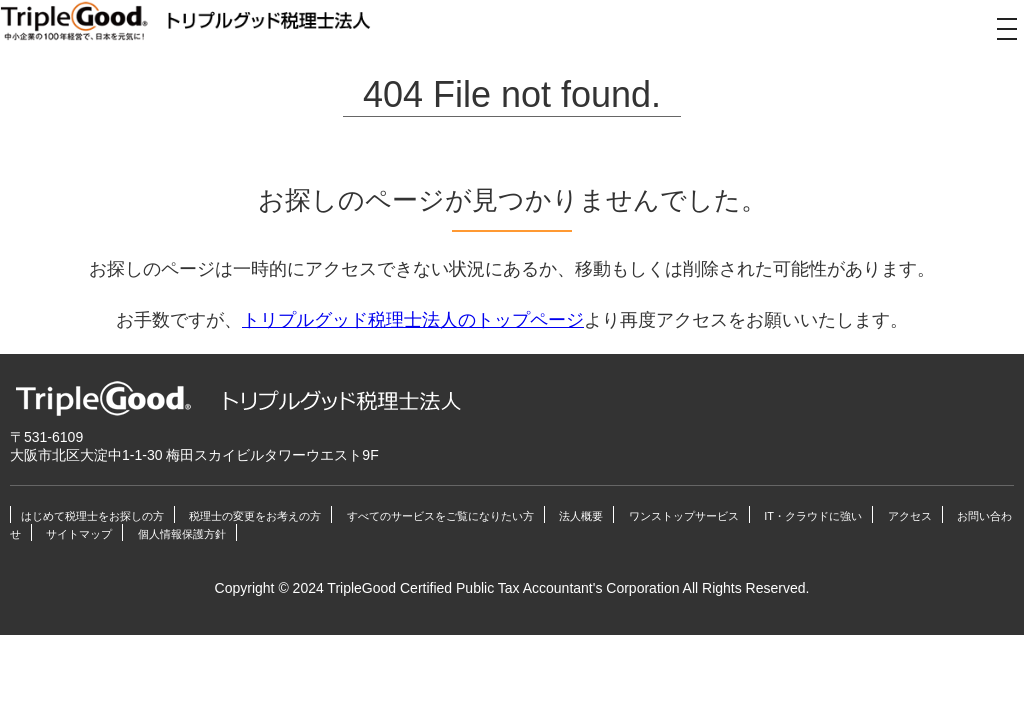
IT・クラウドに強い (813, 516)
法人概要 (581, 516)
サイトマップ (79, 534)
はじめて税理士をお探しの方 (92, 516)
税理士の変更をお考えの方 (255, 516)
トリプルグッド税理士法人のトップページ (413, 320)
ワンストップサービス (684, 516)
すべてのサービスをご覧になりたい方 (440, 516)
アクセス (910, 516)
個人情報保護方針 (182, 534)
